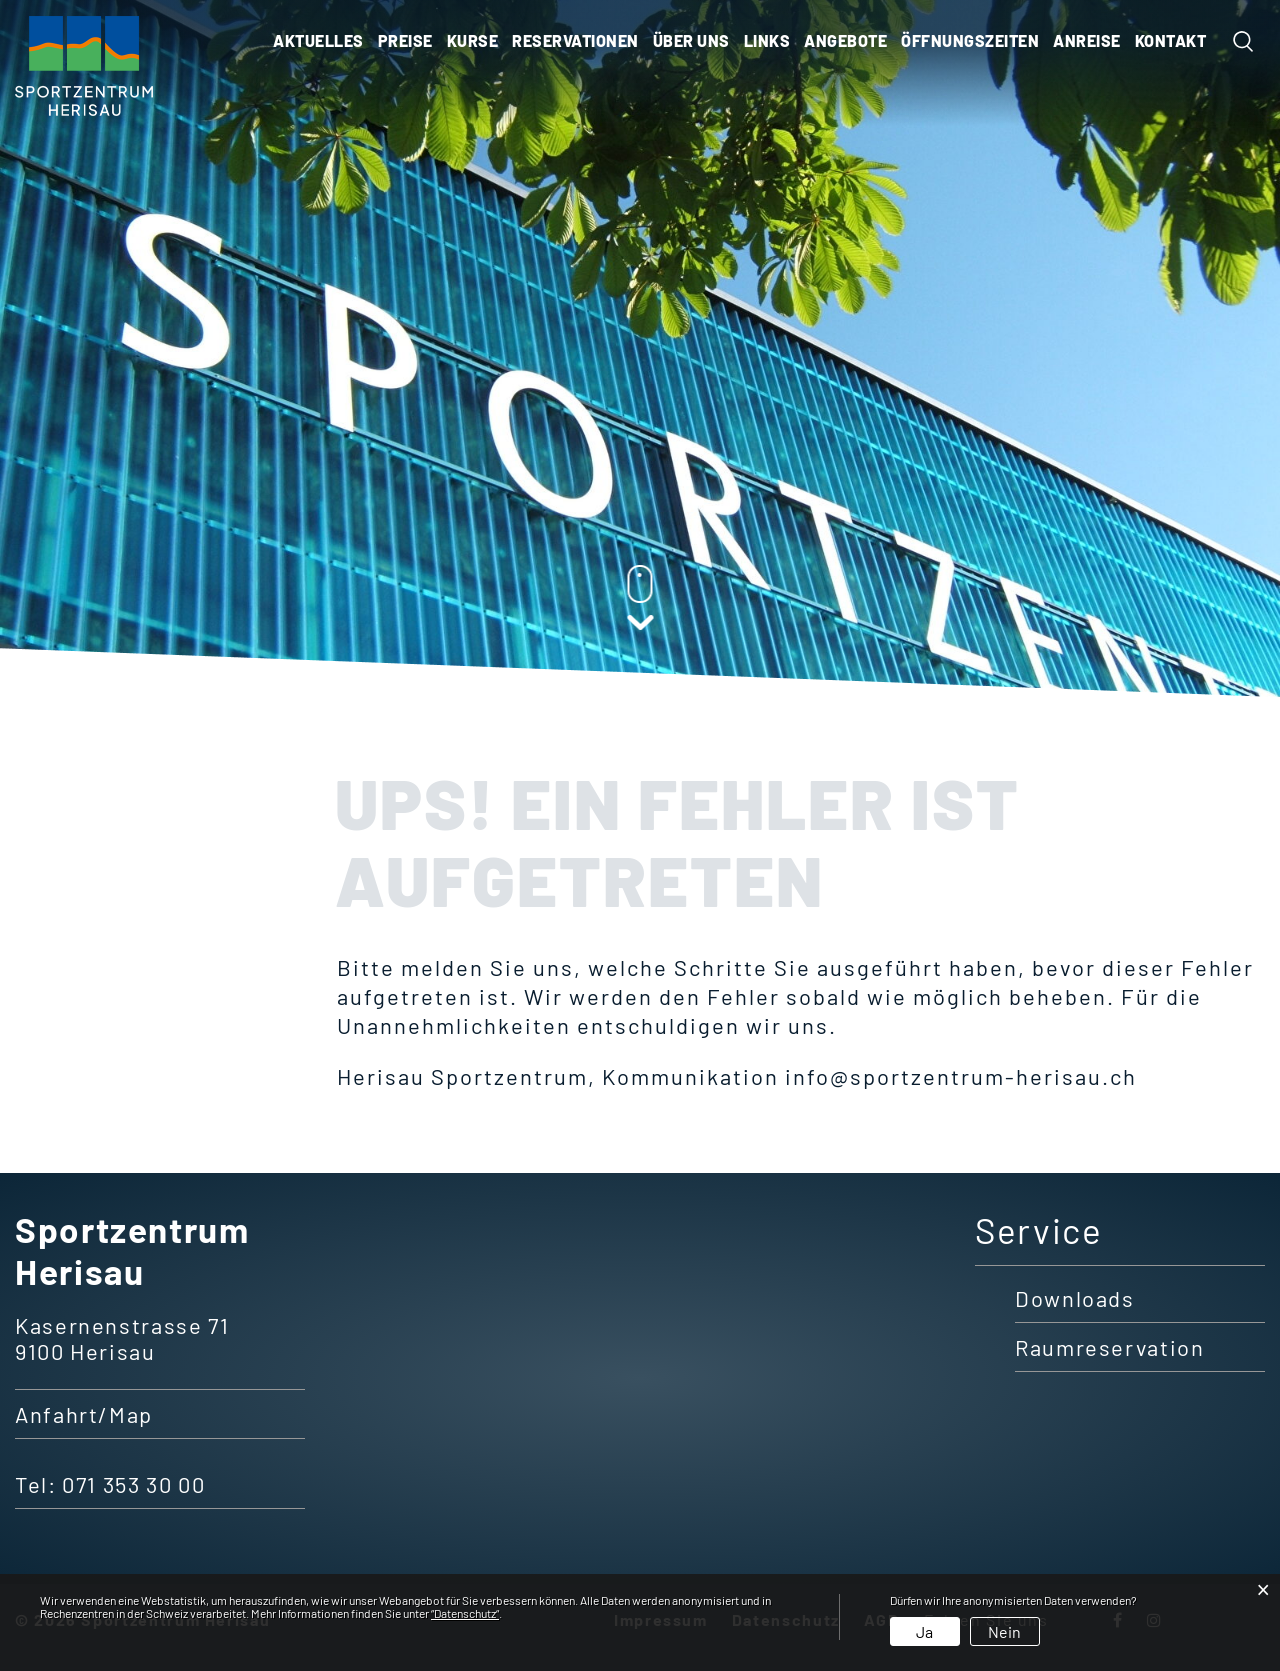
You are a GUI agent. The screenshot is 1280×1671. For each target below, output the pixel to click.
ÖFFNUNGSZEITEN (970, 40)
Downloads (1075, 1298)
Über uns (691, 40)
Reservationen (575, 40)
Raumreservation (1110, 1347)
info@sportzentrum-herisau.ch (961, 1076)
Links (767, 40)
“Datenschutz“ (465, 1613)
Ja (924, 1631)
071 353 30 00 (133, 1484)
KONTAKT (1171, 40)
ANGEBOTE (845, 40)
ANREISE (1087, 40)
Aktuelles (318, 40)
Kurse (473, 40)
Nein (1004, 1631)
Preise (405, 40)
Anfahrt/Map (84, 1414)
